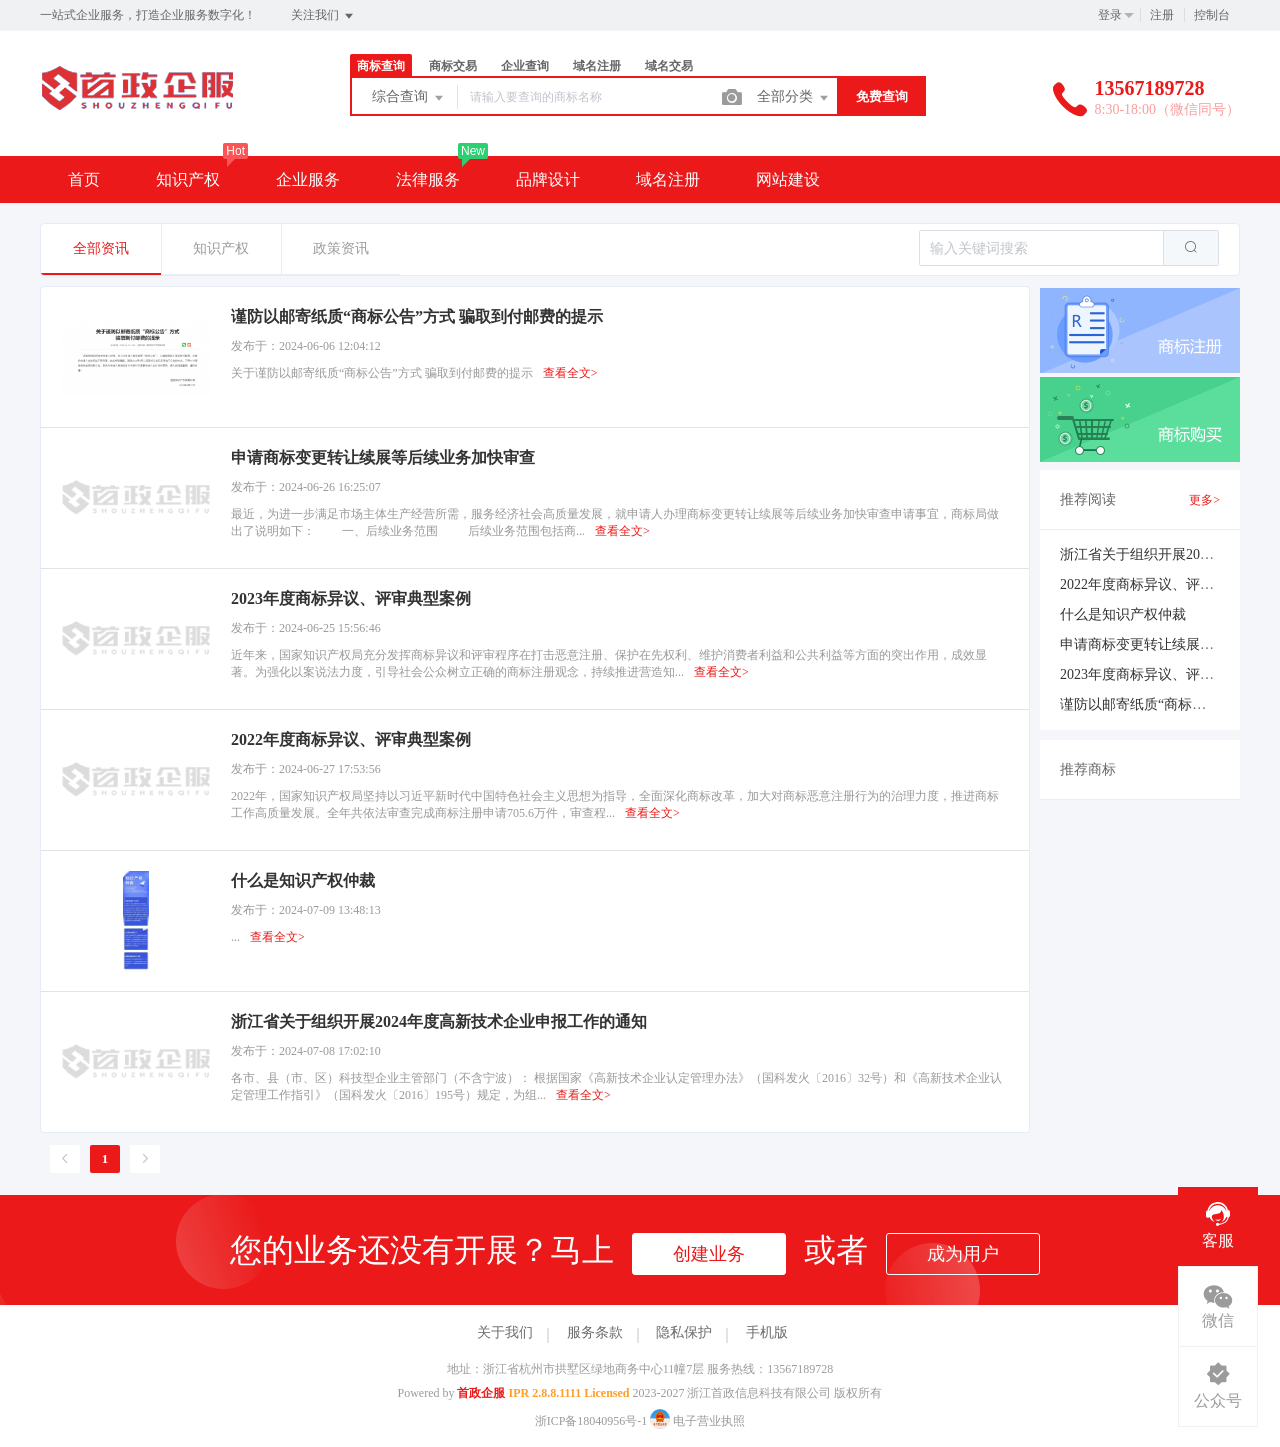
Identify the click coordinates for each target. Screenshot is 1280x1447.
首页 (84, 179)
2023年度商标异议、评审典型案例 (1165, 674)
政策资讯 (341, 248)
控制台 (1212, 15)
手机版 (767, 1332)
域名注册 (597, 66)
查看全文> (570, 373)
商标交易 (453, 66)
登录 (1110, 15)
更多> (1204, 500)
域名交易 (669, 66)
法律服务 (428, 179)
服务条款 (595, 1332)
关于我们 (505, 1332)
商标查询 (381, 66)
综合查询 (409, 98)
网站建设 (788, 179)
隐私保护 (684, 1332)
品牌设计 (548, 179)
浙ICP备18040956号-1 (591, 1421)
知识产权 (188, 179)
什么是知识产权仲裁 (1123, 614)
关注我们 (323, 16)
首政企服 (481, 1393)
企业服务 (308, 179)
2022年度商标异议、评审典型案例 (1165, 584)
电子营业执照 (697, 1421)
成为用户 (963, 1254)
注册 (1162, 15)
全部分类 (794, 98)
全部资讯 (101, 248)
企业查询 (525, 66)
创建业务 (709, 1254)
